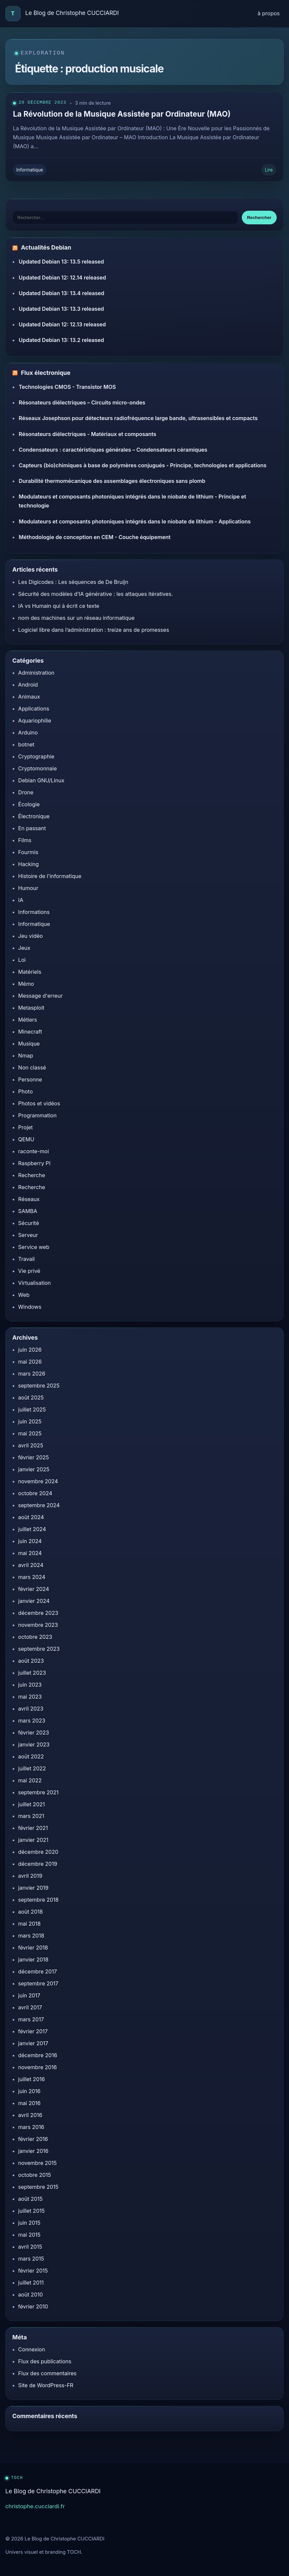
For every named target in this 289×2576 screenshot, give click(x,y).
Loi (22, 959)
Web (24, 1294)
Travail (26, 1259)
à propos (269, 13)
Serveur (28, 1235)
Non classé (32, 1067)
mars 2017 (31, 2019)
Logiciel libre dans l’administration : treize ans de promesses (93, 629)
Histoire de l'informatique (49, 876)
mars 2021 (31, 1816)
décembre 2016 (37, 2055)
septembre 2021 (38, 1792)
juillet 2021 (31, 1804)
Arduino (28, 732)
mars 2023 (31, 1720)
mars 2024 (32, 1577)
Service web (34, 1247)
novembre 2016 (37, 2067)
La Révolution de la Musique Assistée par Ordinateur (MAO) (121, 113)
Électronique (34, 816)
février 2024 (33, 1589)
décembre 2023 (38, 1613)
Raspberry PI (34, 1163)
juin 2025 (30, 1421)
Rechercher (259, 217)
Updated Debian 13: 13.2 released (61, 340)
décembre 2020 (38, 1851)
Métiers (27, 1019)
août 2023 (31, 1660)
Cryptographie (36, 756)
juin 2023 (30, 1684)
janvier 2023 (34, 1744)
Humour (28, 888)
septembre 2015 (38, 2187)
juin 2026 (30, 1349)
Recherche (31, 1175)
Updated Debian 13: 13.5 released (61, 261)
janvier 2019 (33, 1887)
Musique (29, 1043)
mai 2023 (30, 1696)
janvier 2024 (34, 1601)
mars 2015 (31, 2258)
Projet (25, 1127)
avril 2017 (30, 2007)
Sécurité (28, 1223)
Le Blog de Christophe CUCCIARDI (72, 12)
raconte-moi (33, 1151)
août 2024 (31, 1517)
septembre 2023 (39, 1648)
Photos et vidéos (39, 1103)
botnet (26, 744)
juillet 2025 (32, 1409)
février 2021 (33, 1828)
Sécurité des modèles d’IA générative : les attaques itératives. (95, 594)
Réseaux (29, 1199)
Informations (34, 912)
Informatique (29, 169)
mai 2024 (30, 1553)
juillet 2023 (32, 1672)
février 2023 (33, 1732)
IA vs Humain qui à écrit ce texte (58, 606)
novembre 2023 (38, 1625)
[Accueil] (13, 13)
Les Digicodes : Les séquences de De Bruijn (73, 582)
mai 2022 (30, 1780)
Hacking (28, 864)
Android (28, 684)
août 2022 (31, 1756)
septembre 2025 (39, 1385)
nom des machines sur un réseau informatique (76, 618)
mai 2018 (29, 1923)
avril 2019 (30, 1875)
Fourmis (28, 852)
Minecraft (30, 1031)
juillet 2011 (31, 2282)
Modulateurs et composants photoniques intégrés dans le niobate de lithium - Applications (135, 521)
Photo (25, 1091)
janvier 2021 (33, 1840)
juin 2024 (30, 1541)
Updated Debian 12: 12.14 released (62, 277)
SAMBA (27, 1211)
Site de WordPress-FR (45, 2385)
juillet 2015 (31, 2210)
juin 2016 (29, 2091)
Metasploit (31, 1007)
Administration (36, 672)
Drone (26, 792)
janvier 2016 (33, 2151)
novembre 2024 (38, 1481)
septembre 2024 (39, 1505)
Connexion (31, 2349)
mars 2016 (31, 2127)
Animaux (29, 696)
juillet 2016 (31, 2079)
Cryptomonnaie (37, 768)
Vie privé (29, 1271)
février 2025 (33, 1457)
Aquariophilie (34, 720)
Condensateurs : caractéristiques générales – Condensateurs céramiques (113, 449)
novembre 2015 (37, 2163)
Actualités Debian (46, 247)
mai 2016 (29, 2103)
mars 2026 (32, 1373)
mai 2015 (29, 2234)
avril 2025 (30, 1445)
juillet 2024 (32, 1529)
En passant (32, 828)
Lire (269, 169)
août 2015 (30, 2198)
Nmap (25, 1055)
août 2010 (30, 2294)
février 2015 (33, 2270)
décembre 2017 (37, 1971)
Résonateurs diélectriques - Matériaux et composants (87, 434)
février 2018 (33, 1947)
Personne (30, 1079)
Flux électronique (46, 373)
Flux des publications (45, 2361)
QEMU (26, 1139)
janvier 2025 (34, 1469)
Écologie (29, 804)
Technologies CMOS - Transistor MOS (67, 387)
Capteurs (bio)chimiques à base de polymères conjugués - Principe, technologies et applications (142, 465)
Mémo (26, 983)
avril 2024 (31, 1565)
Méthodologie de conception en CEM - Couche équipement (94, 537)
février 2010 (33, 2306)
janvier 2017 (33, 2043)
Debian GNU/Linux (41, 780)
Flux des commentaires (47, 2373)
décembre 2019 (37, 1863)
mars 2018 (31, 1935)
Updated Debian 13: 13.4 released (61, 293)
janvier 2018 (33, 1959)
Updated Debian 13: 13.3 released (61, 308)
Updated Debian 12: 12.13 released (62, 324)
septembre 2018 (38, 1899)
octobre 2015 (34, 2175)
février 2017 (33, 2031)
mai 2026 (30, 1361)
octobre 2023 (35, 1636)
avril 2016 (30, 2115)
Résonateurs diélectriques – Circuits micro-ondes (82, 402)
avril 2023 (31, 1708)
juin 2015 (29, 2222)
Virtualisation (34, 1283)
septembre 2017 (38, 1983)
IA (20, 900)
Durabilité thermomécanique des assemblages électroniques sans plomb (112, 481)
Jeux (24, 948)
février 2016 (33, 2139)
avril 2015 (30, 2246)
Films (25, 840)
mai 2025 (30, 1433)
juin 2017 (29, 1995)
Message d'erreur (40, 995)
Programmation (37, 1115)
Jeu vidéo (30, 936)
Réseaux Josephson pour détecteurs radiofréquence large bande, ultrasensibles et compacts (138, 418)
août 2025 (31, 1397)
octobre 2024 (35, 1493)
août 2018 (30, 1911)
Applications (33, 708)
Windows (30, 1306)
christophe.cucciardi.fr (35, 2506)
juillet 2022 (32, 1768)
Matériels (30, 971)
